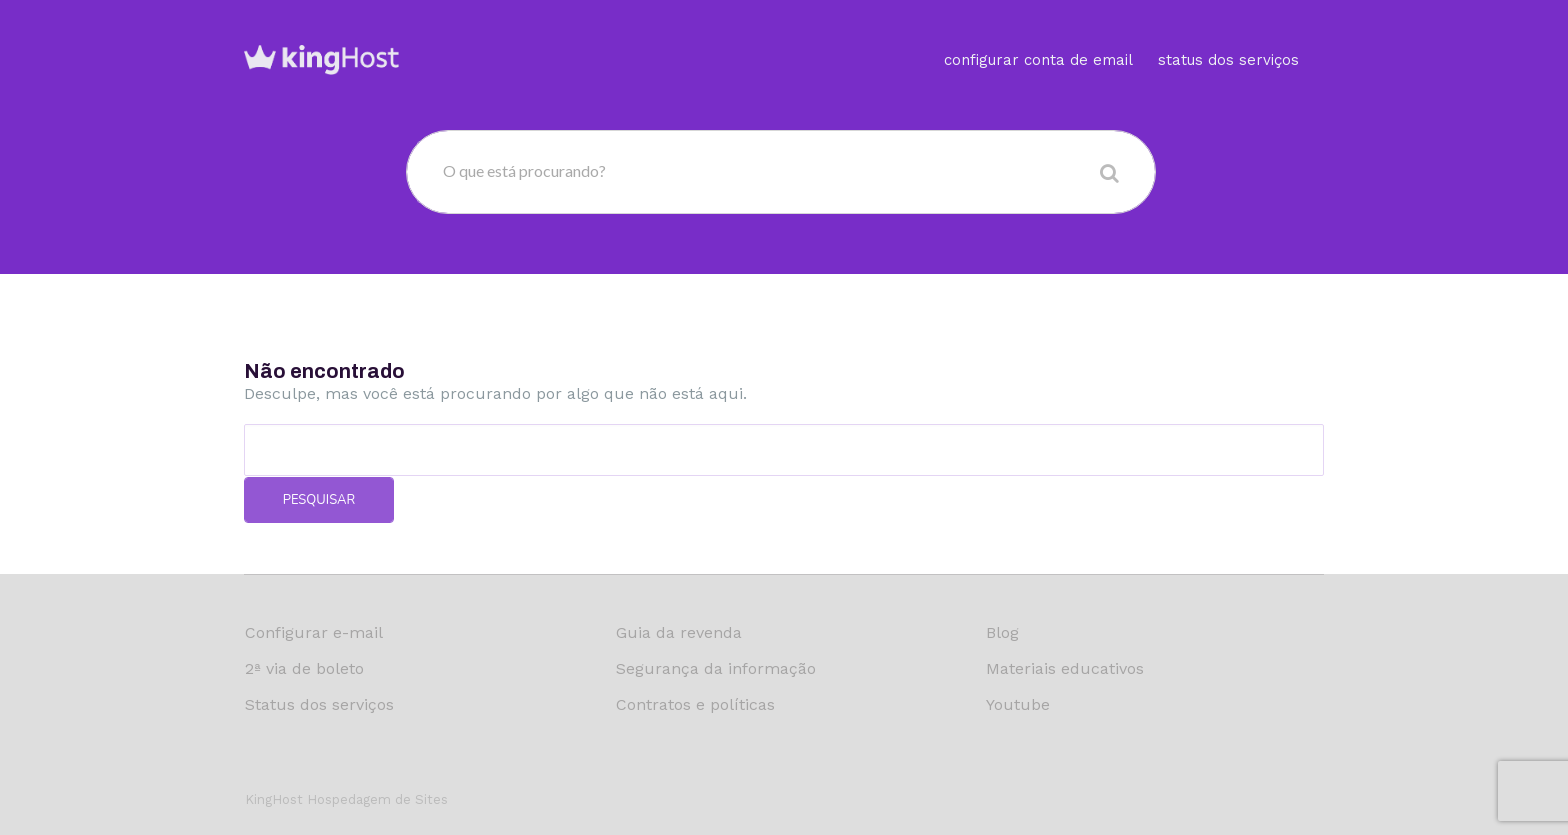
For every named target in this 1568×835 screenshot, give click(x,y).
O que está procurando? (524, 170)
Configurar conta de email (1038, 34)
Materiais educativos (1065, 668)
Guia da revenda (679, 632)
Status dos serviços (1228, 34)
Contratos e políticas (695, 704)
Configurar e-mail (314, 632)
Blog (1002, 632)
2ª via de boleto (304, 668)
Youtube (1018, 704)
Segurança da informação (716, 668)
